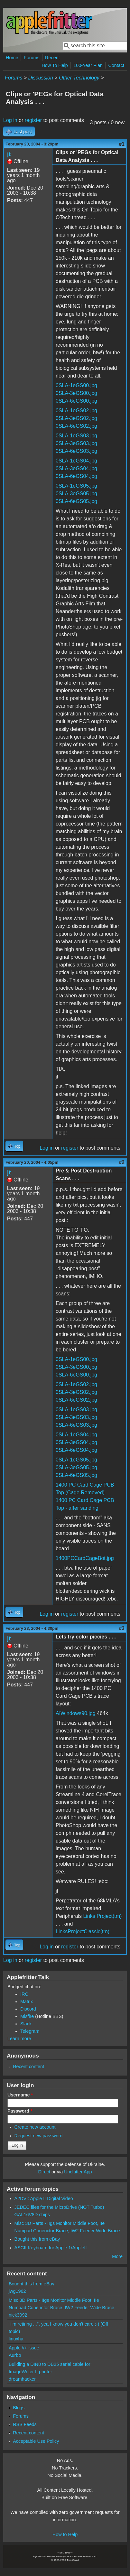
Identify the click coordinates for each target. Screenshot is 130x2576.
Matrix (26, 2001)
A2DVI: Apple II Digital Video (43, 2198)
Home (12, 57)
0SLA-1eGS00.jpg (76, 385)
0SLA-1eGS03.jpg (76, 435)
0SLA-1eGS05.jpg (76, 486)
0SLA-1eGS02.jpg (76, 410)
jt (9, 154)
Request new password (38, 2135)
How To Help (55, 65)
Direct (44, 2171)
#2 (122, 1162)
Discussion (40, 77)
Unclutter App (78, 2171)
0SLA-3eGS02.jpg (76, 418)
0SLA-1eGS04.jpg (76, 460)
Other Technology (79, 77)
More (117, 2256)
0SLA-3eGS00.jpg (76, 393)
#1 (122, 144)
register (33, 120)
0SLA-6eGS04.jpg (76, 476)
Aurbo (15, 2355)
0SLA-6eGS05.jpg (76, 501)
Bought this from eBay (37, 2239)
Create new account (35, 2127)
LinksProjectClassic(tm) (82, 1931)
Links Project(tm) (102, 1916)
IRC (24, 1994)
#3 (122, 1628)
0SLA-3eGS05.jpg (76, 493)
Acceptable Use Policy (36, 2441)
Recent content (28, 2066)
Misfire (27, 2016)
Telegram (29, 2031)
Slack (26, 2023)
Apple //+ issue (24, 2347)
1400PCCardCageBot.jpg (85, 1558)
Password (19, 2111)
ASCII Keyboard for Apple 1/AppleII (50, 2247)
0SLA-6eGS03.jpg (76, 451)
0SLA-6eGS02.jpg (76, 426)
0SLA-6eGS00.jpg (76, 401)
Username (20, 2094)
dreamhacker (22, 2379)
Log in (10, 120)
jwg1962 (17, 2291)
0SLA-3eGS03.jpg (76, 443)
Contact (116, 65)
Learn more (19, 2038)
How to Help (65, 2534)
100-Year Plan (88, 65)
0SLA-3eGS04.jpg (76, 468)
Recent (52, 57)
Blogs (18, 2407)
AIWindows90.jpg (76, 1713)
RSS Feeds (25, 2424)
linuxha (16, 2338)
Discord (28, 2008)
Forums (32, 57)
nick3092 (18, 2315)
